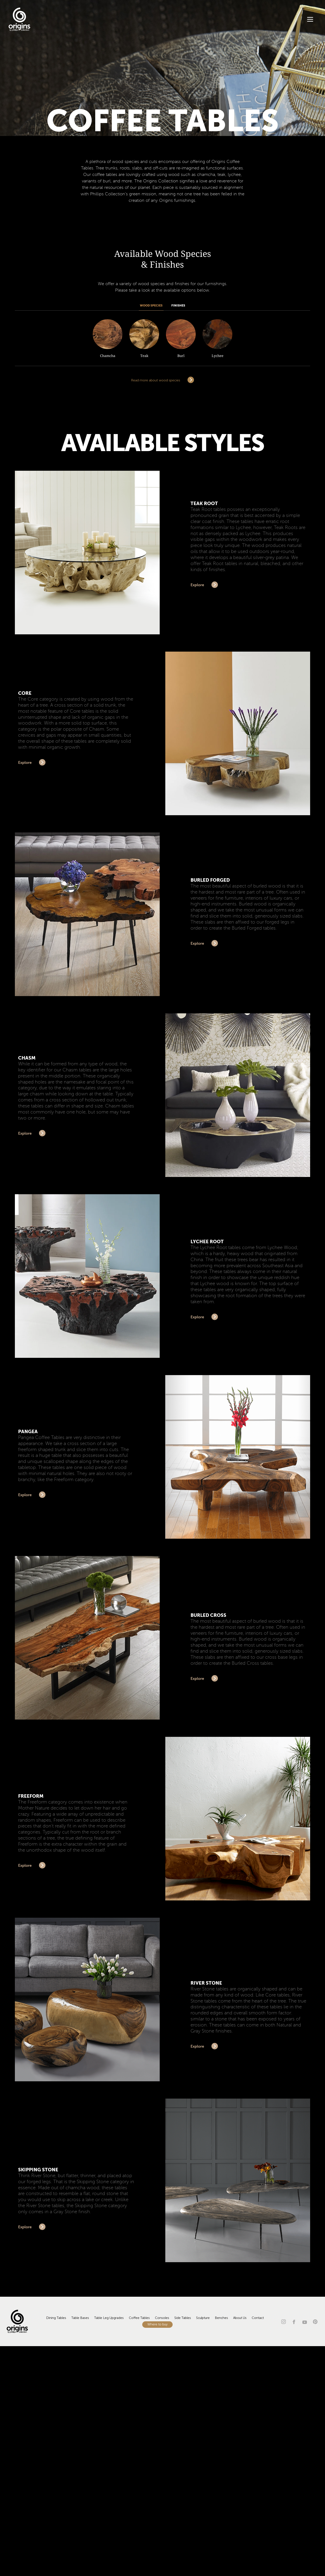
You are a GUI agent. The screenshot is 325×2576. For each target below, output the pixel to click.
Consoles (162, 2318)
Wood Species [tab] (151, 305)
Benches (221, 2318)
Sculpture (203, 2318)
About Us (240, 2318)
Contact (258, 2318)
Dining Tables (56, 2318)
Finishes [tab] (178, 305)
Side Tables (182, 2318)
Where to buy (157, 2324)
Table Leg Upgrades (109, 2318)
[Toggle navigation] (310, 20)
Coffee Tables (139, 2318)
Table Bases (80, 2318)
